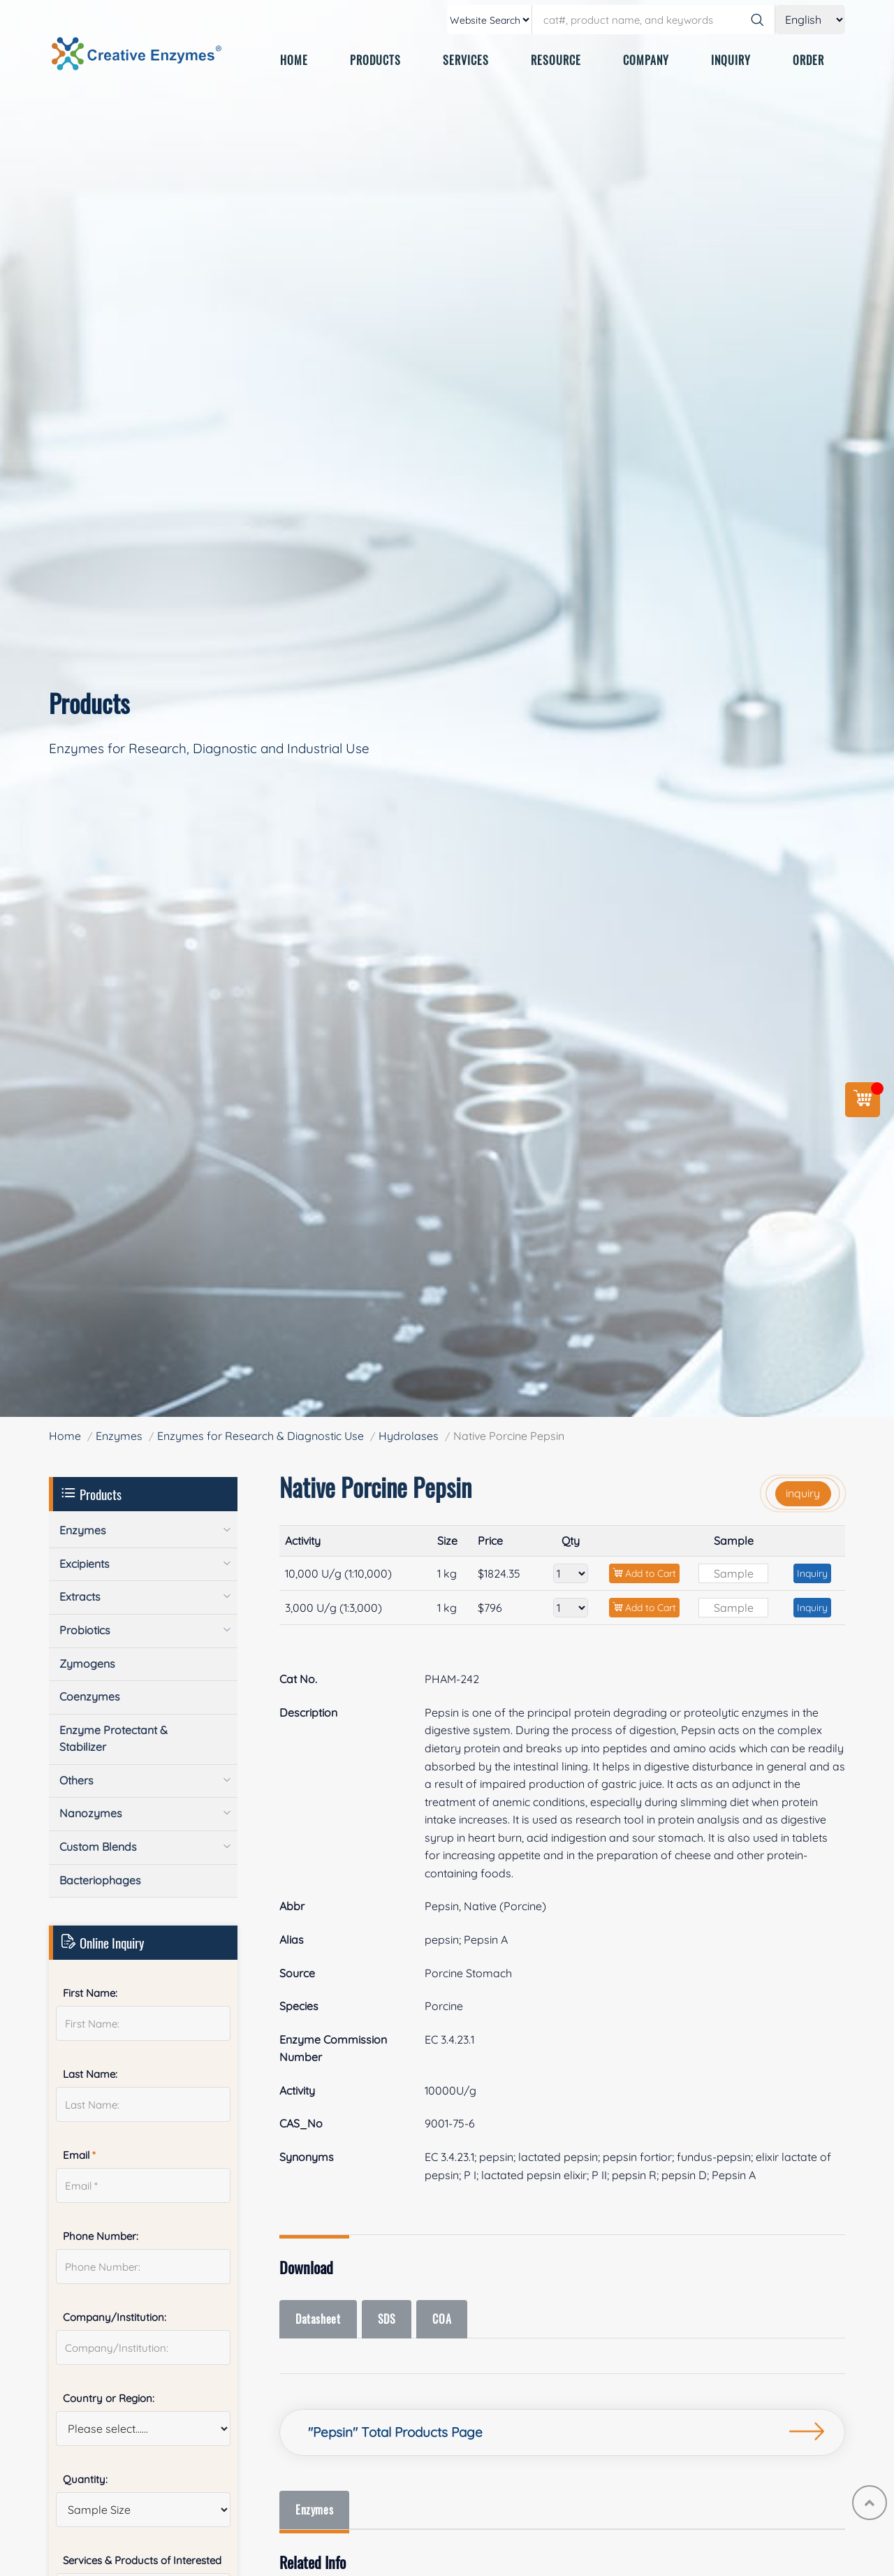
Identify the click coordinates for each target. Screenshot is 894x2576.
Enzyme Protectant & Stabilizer (113, 1738)
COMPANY (646, 60)
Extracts (80, 1596)
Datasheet (319, 2319)
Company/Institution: (114, 2317)
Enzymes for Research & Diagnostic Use (260, 1436)
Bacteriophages (100, 1880)
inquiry (803, 1493)
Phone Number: (100, 2236)
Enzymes (119, 1436)
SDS (389, 2319)
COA (445, 2319)
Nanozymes (90, 1813)
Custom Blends (98, 1847)
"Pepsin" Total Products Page (395, 2432)
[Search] (757, 19)
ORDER (808, 60)
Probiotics (84, 1630)
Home (65, 1436)
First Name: (90, 1993)
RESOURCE (556, 60)
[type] (489, 19)
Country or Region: (108, 2398)
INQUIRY (731, 60)
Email (79, 2155)
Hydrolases (409, 1436)
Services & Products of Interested (142, 2560)
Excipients (84, 1564)
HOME (294, 60)
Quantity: (85, 2479)
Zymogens (87, 1664)
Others (76, 1780)
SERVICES (466, 60)
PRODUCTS (375, 60)
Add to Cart (644, 1573)
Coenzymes (89, 1696)
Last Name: (90, 2074)
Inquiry (812, 1573)
